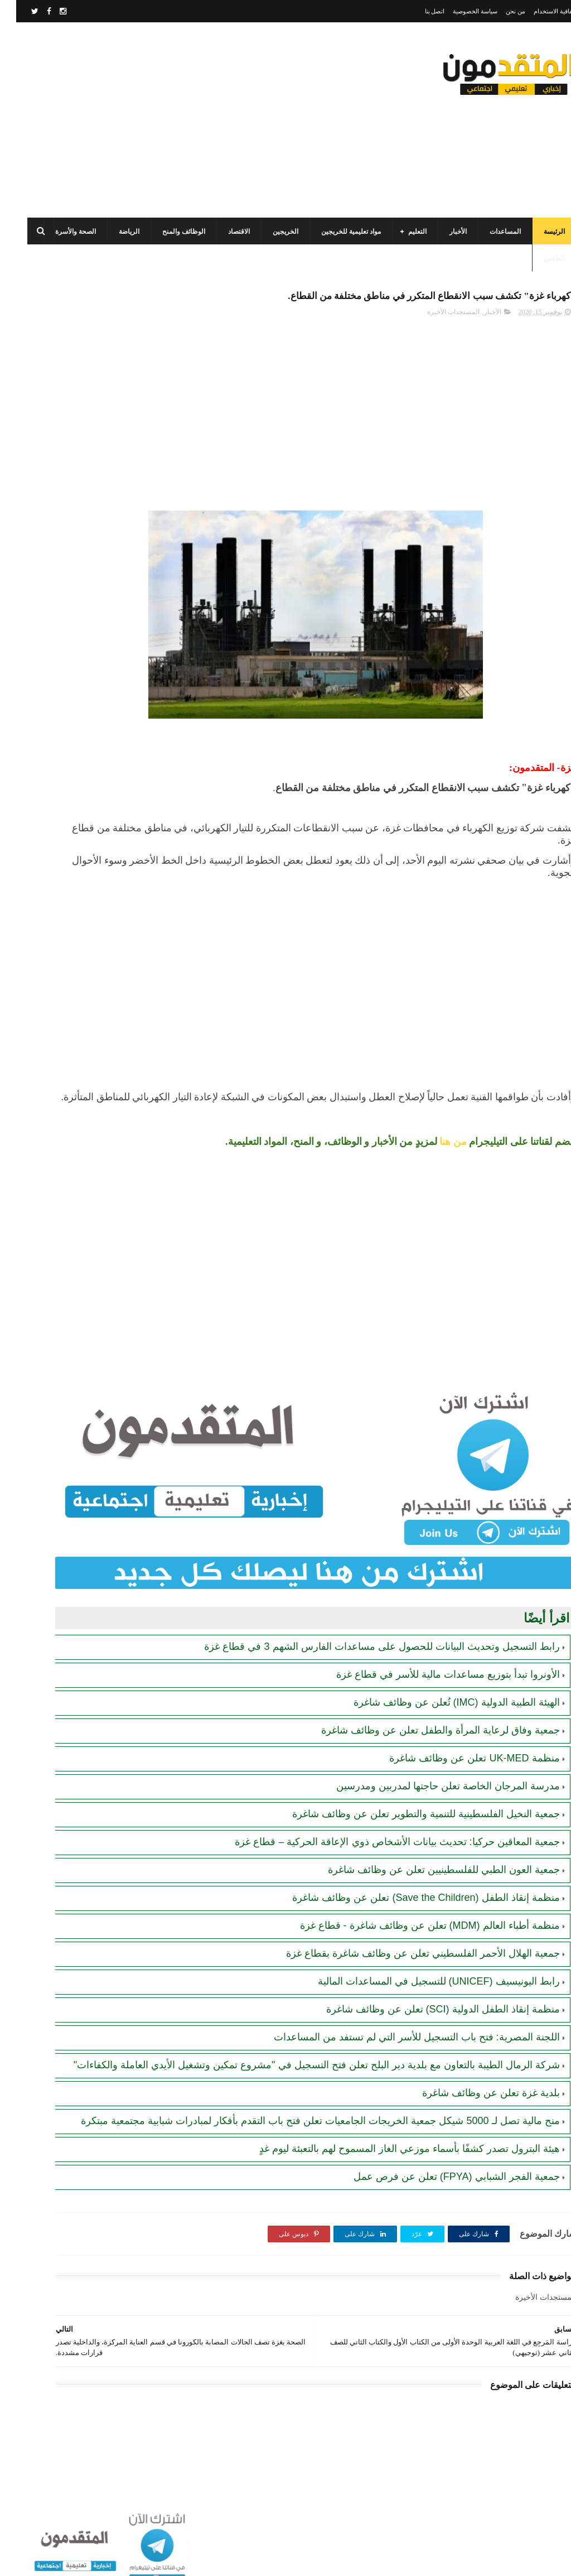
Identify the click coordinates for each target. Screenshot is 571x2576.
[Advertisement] (214, 120)
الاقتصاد (223, 231)
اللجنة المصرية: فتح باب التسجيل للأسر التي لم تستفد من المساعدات (401, 2023)
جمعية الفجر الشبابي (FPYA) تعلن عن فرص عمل (440, 2189)
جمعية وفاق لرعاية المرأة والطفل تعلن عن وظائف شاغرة (424, 1716)
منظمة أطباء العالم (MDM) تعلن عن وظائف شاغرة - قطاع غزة (414, 1912)
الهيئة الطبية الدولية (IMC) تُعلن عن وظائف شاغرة (440, 1688)
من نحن (499, 11)
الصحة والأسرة (59, 231)
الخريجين (269, 231)
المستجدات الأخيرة (437, 337)
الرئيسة (538, 231)
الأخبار (442, 231)
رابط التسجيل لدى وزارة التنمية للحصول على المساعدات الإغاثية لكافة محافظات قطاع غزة (66, 754)
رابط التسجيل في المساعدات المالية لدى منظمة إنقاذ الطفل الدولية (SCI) (69, 805)
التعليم (401, 231)
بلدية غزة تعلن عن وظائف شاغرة (475, 2092)
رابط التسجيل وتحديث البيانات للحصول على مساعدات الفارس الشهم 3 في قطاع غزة (67, 703)
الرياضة (113, 231)
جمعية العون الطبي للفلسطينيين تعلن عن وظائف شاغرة (428, 1856)
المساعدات (489, 231)
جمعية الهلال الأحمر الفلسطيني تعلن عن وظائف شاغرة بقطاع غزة (407, 1940)
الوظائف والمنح (167, 231)
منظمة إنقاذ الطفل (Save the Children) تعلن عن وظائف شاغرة (409, 1884)
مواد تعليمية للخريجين (335, 231)
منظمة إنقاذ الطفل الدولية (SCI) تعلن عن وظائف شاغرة (427, 1995)
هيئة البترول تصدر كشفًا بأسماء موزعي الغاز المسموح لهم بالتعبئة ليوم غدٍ (393, 2162)
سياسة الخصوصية (459, 11)
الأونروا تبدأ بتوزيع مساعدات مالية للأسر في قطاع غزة (432, 1661)
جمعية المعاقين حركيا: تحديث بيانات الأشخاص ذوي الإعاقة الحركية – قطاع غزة (381, 1828)
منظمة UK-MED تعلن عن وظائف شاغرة (458, 1744)
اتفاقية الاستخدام (538, 11)
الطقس (538, 258)
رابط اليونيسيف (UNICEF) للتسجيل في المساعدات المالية (423, 1967)
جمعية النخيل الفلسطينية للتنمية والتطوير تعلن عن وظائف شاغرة (410, 1800)
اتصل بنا (419, 11)
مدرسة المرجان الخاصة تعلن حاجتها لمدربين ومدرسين (432, 1772)
